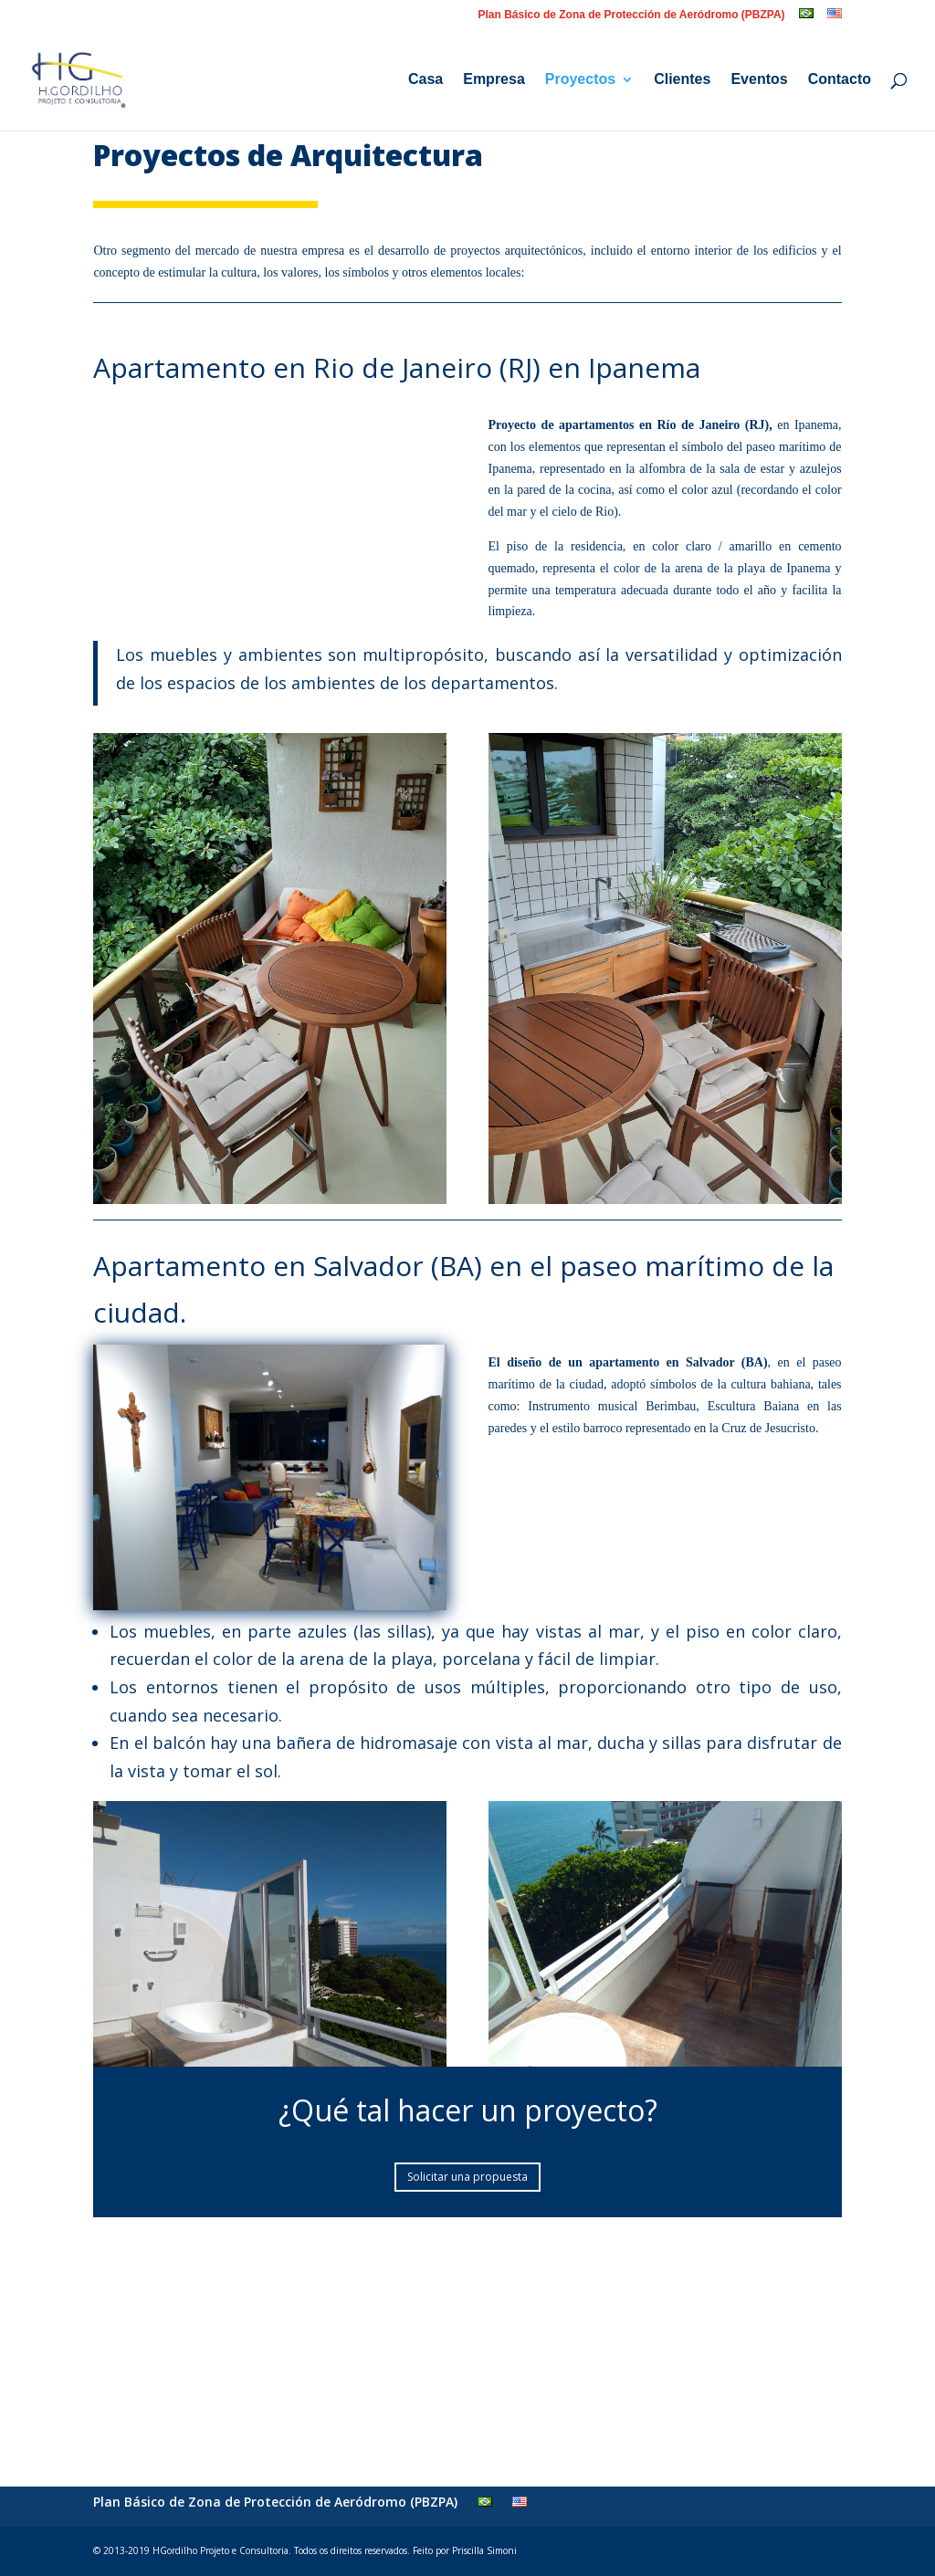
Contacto (839, 80)
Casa (425, 80)
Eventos (758, 80)
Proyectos (580, 80)
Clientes (682, 80)
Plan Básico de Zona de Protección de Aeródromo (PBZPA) (631, 15)
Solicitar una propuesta (467, 2176)
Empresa (494, 80)
